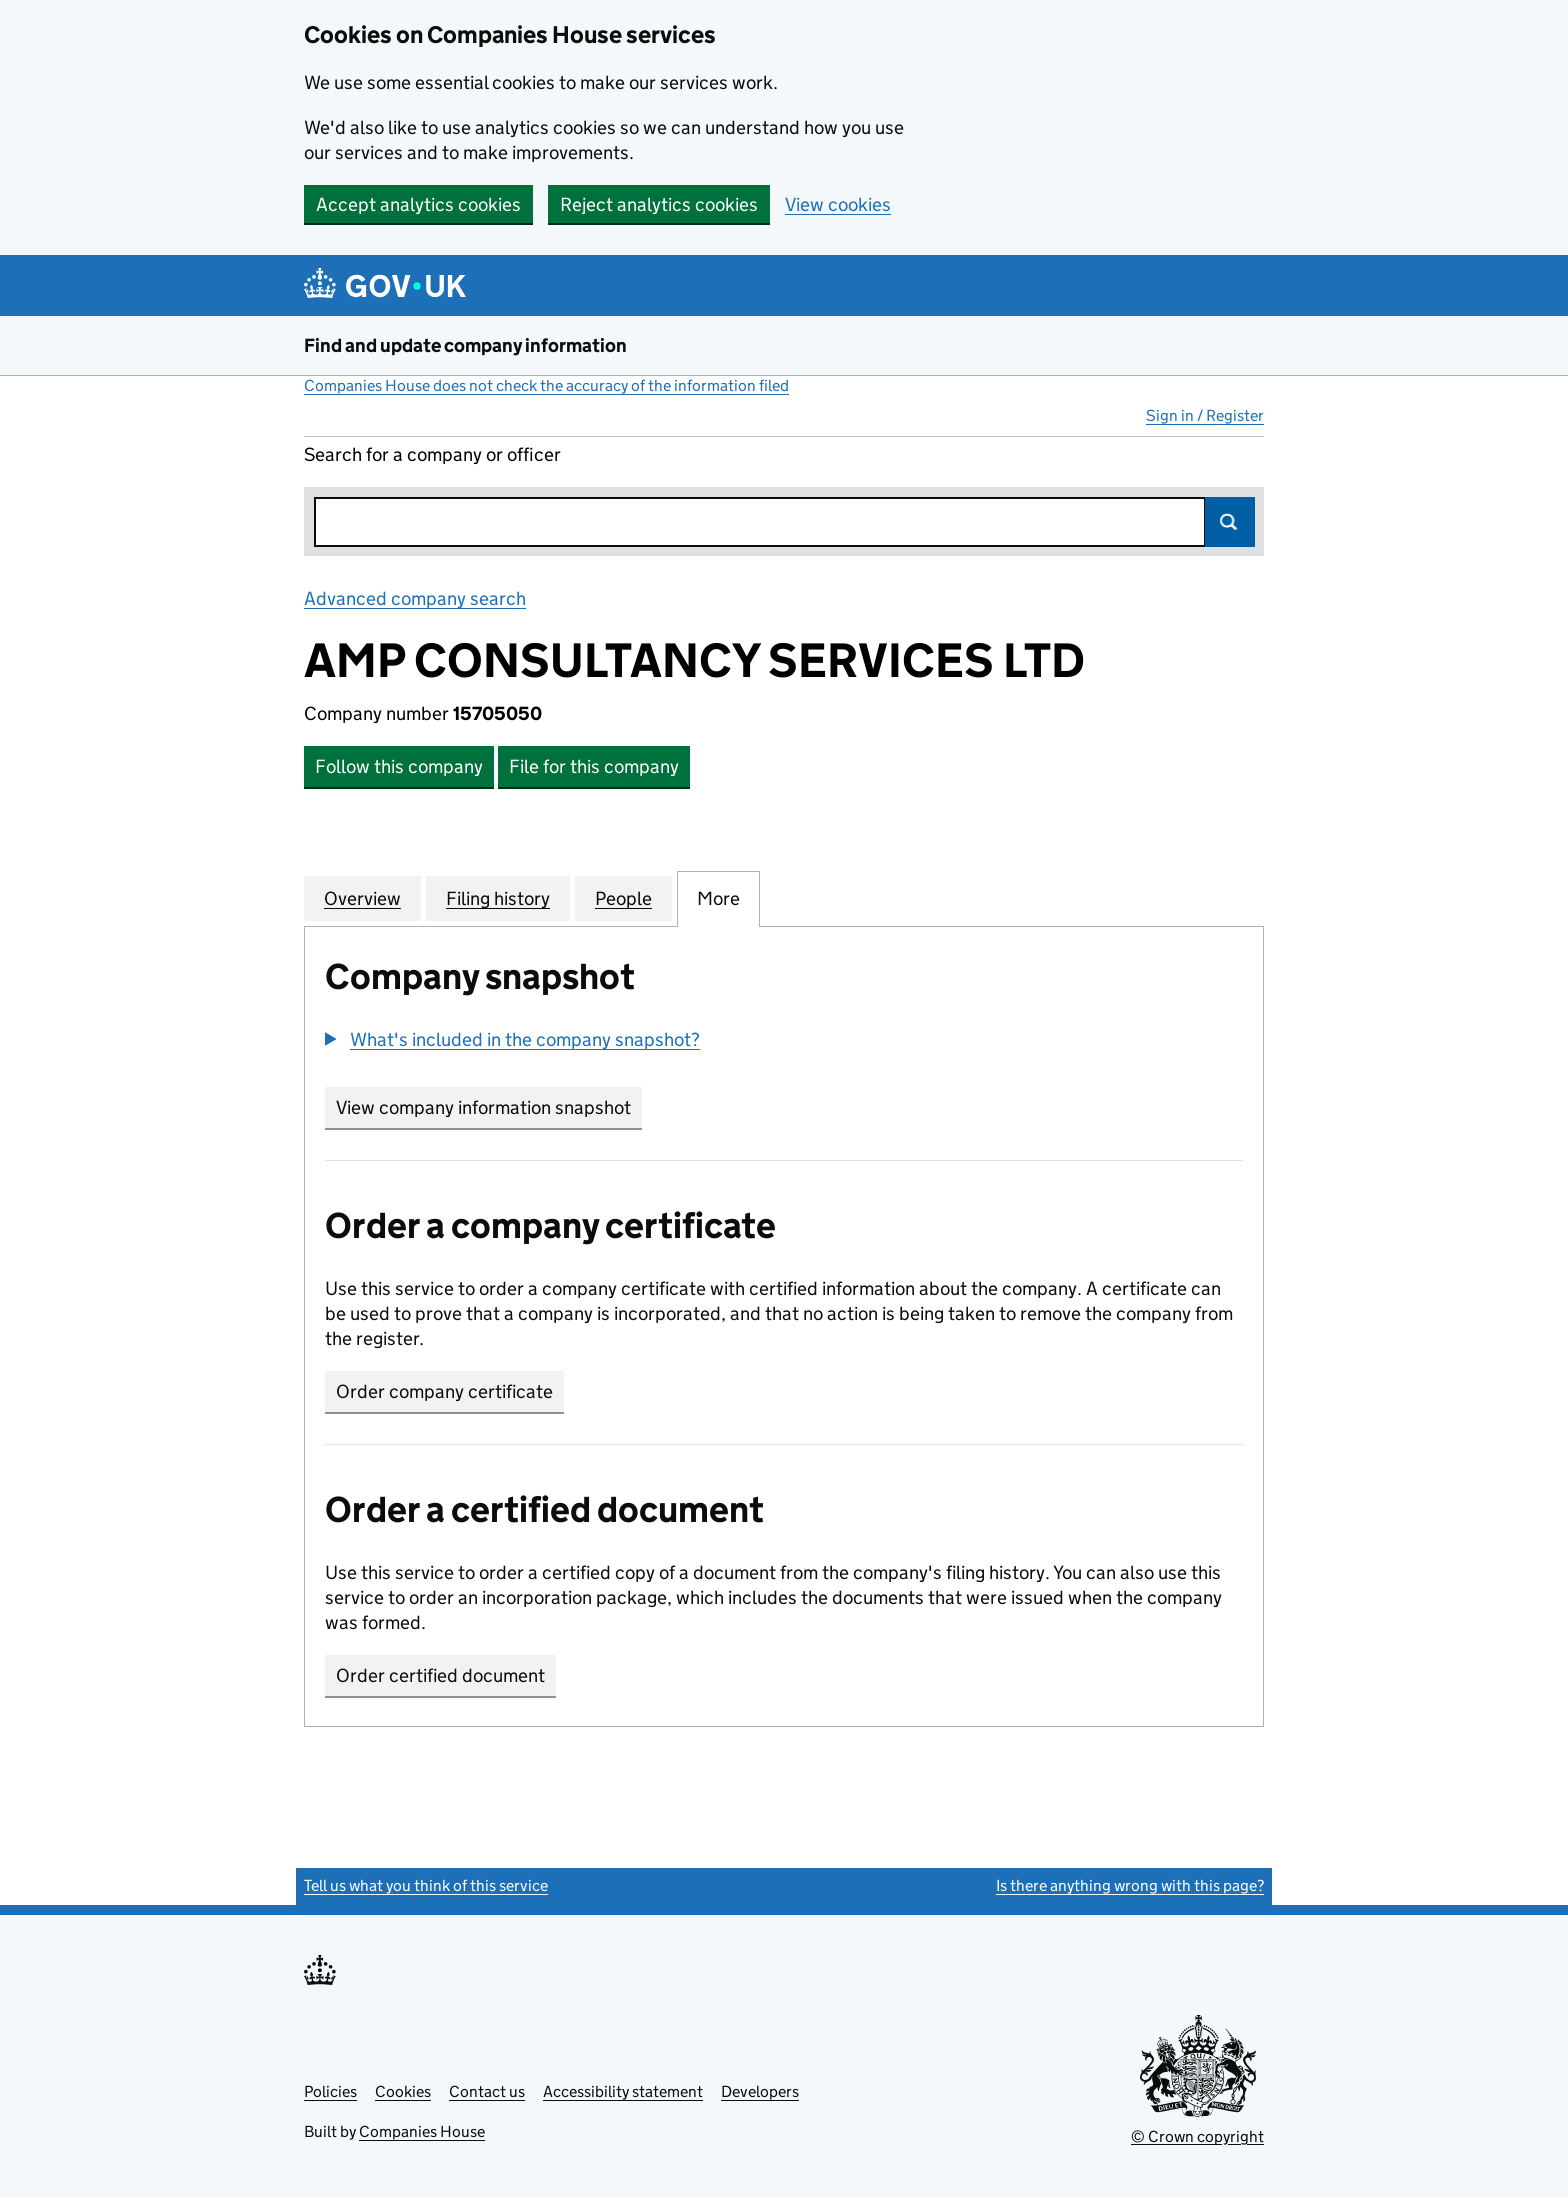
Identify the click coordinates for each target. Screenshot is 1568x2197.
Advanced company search (415, 598)
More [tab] (718, 898)
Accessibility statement (623, 2091)
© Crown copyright (1197, 2136)
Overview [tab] (362, 898)
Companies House (422, 2131)
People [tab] (623, 898)
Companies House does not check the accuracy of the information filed (546, 385)
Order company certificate (444, 1391)
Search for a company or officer (432, 454)
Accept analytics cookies (418, 204)
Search (1230, 522)
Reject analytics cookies (659, 204)
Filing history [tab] (498, 898)
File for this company (594, 766)
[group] (784, 1042)
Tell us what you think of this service (426, 1885)
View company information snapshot (489, 1107)
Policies (330, 2091)
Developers (760, 2091)
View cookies (838, 204)
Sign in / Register (1205, 415)
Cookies (403, 2091)
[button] (512, 1039)
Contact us (487, 2091)
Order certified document (440, 1675)
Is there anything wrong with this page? (1130, 1885)
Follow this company (399, 766)
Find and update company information (465, 345)
